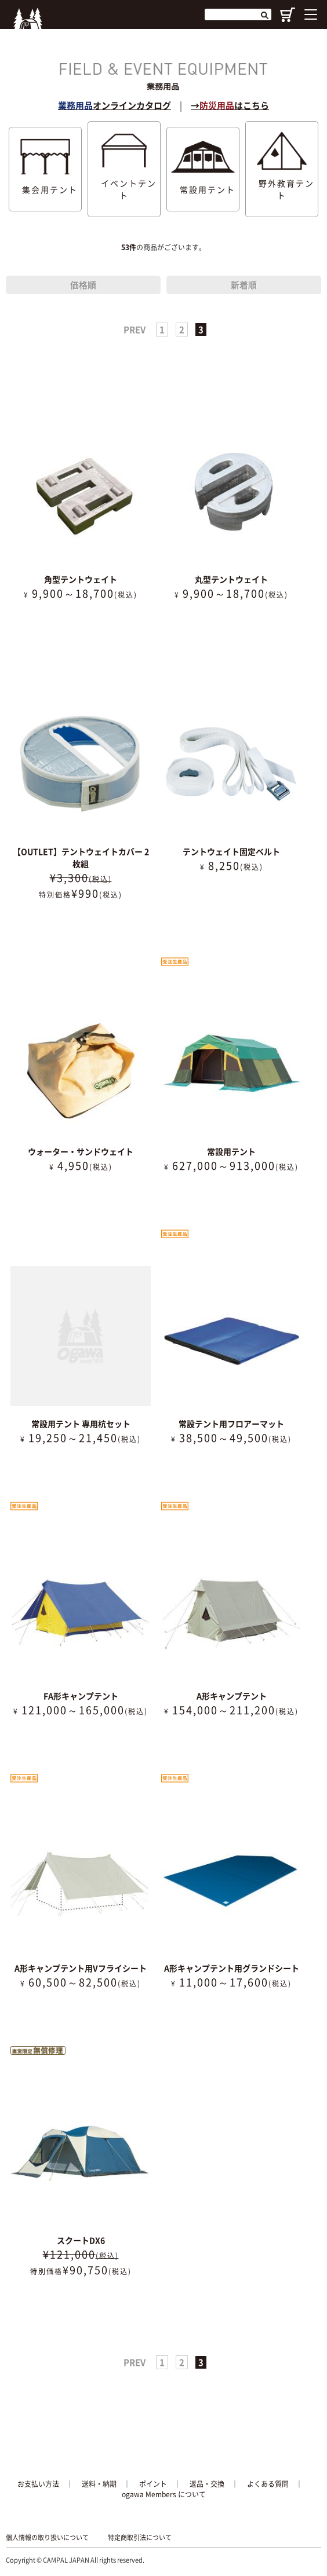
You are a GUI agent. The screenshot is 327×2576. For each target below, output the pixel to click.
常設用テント (203, 168)
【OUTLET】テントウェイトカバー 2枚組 (81, 857)
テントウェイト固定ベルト (231, 851)
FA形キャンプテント (80, 1696)
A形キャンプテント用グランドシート (231, 1968)
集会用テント (45, 168)
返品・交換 (207, 2484)
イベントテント (124, 169)
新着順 (244, 285)
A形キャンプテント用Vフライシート (80, 1968)
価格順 (83, 285)
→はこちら (230, 105)
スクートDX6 (81, 2240)
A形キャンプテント (232, 1696)
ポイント (153, 2484)
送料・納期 (99, 2484)
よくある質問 (268, 2484)
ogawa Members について (164, 2494)
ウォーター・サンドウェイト (80, 1151)
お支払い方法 (38, 2484)
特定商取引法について (140, 2537)
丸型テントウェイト (231, 579)
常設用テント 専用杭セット (80, 1423)
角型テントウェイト (80, 579)
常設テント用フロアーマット (231, 1423)
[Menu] (311, 14)
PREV (134, 329)
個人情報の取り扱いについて (47, 2537)
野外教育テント (282, 169)
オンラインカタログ (114, 105)
